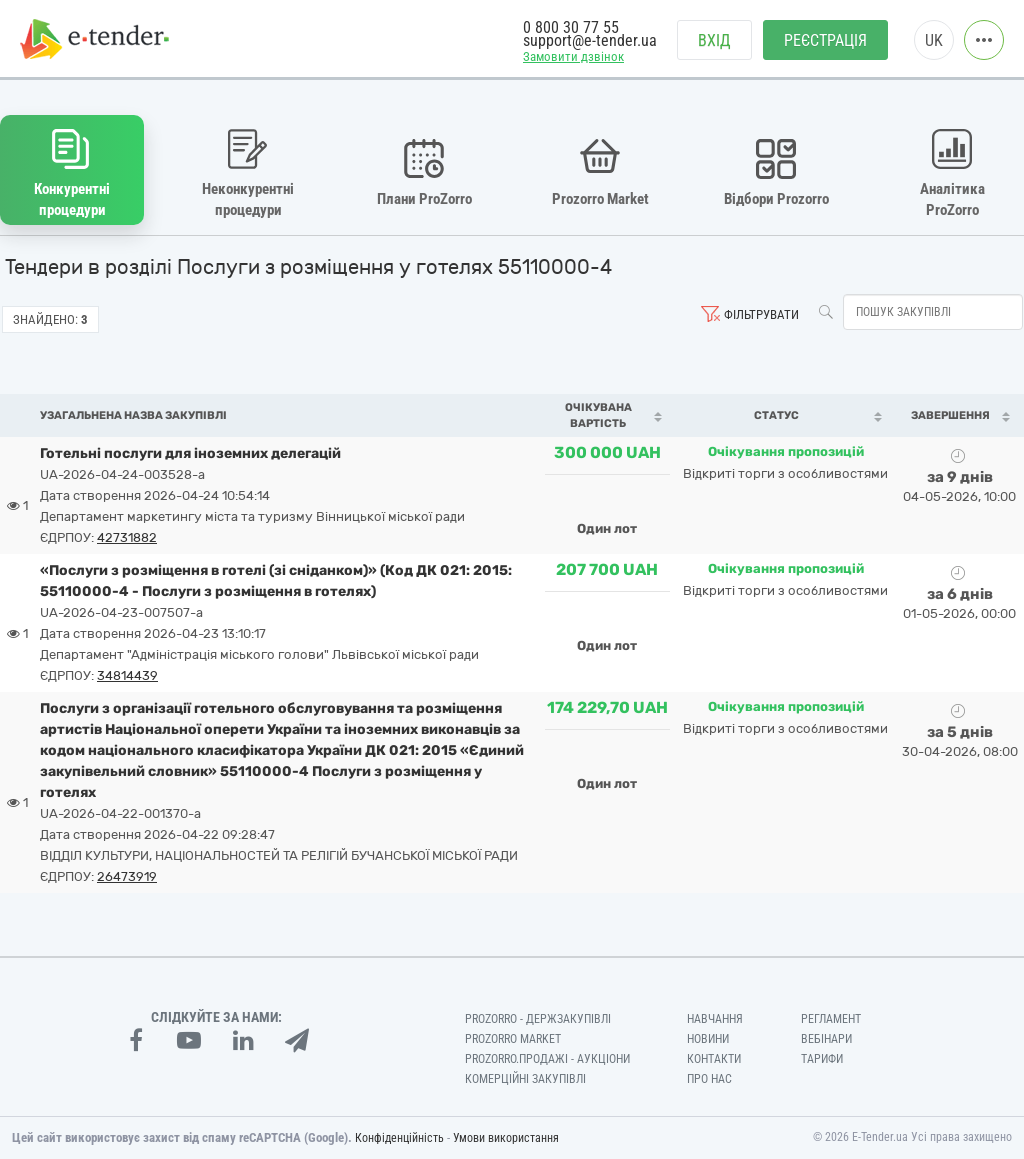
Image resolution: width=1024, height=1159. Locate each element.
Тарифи (822, 1059)
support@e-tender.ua (590, 40)
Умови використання (506, 1138)
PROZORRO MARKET (513, 1039)
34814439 (127, 675)
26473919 (127, 876)
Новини (708, 1039)
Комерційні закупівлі (525, 1079)
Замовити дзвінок (573, 56)
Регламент (831, 1019)
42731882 (127, 537)
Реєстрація (825, 40)
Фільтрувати (761, 314)
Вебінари (826, 1039)
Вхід (714, 40)
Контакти (714, 1059)
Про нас (709, 1079)
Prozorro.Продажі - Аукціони (547, 1059)
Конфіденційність (399, 1138)
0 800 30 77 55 (571, 27)
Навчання (715, 1019)
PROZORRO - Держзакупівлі (538, 1019)
